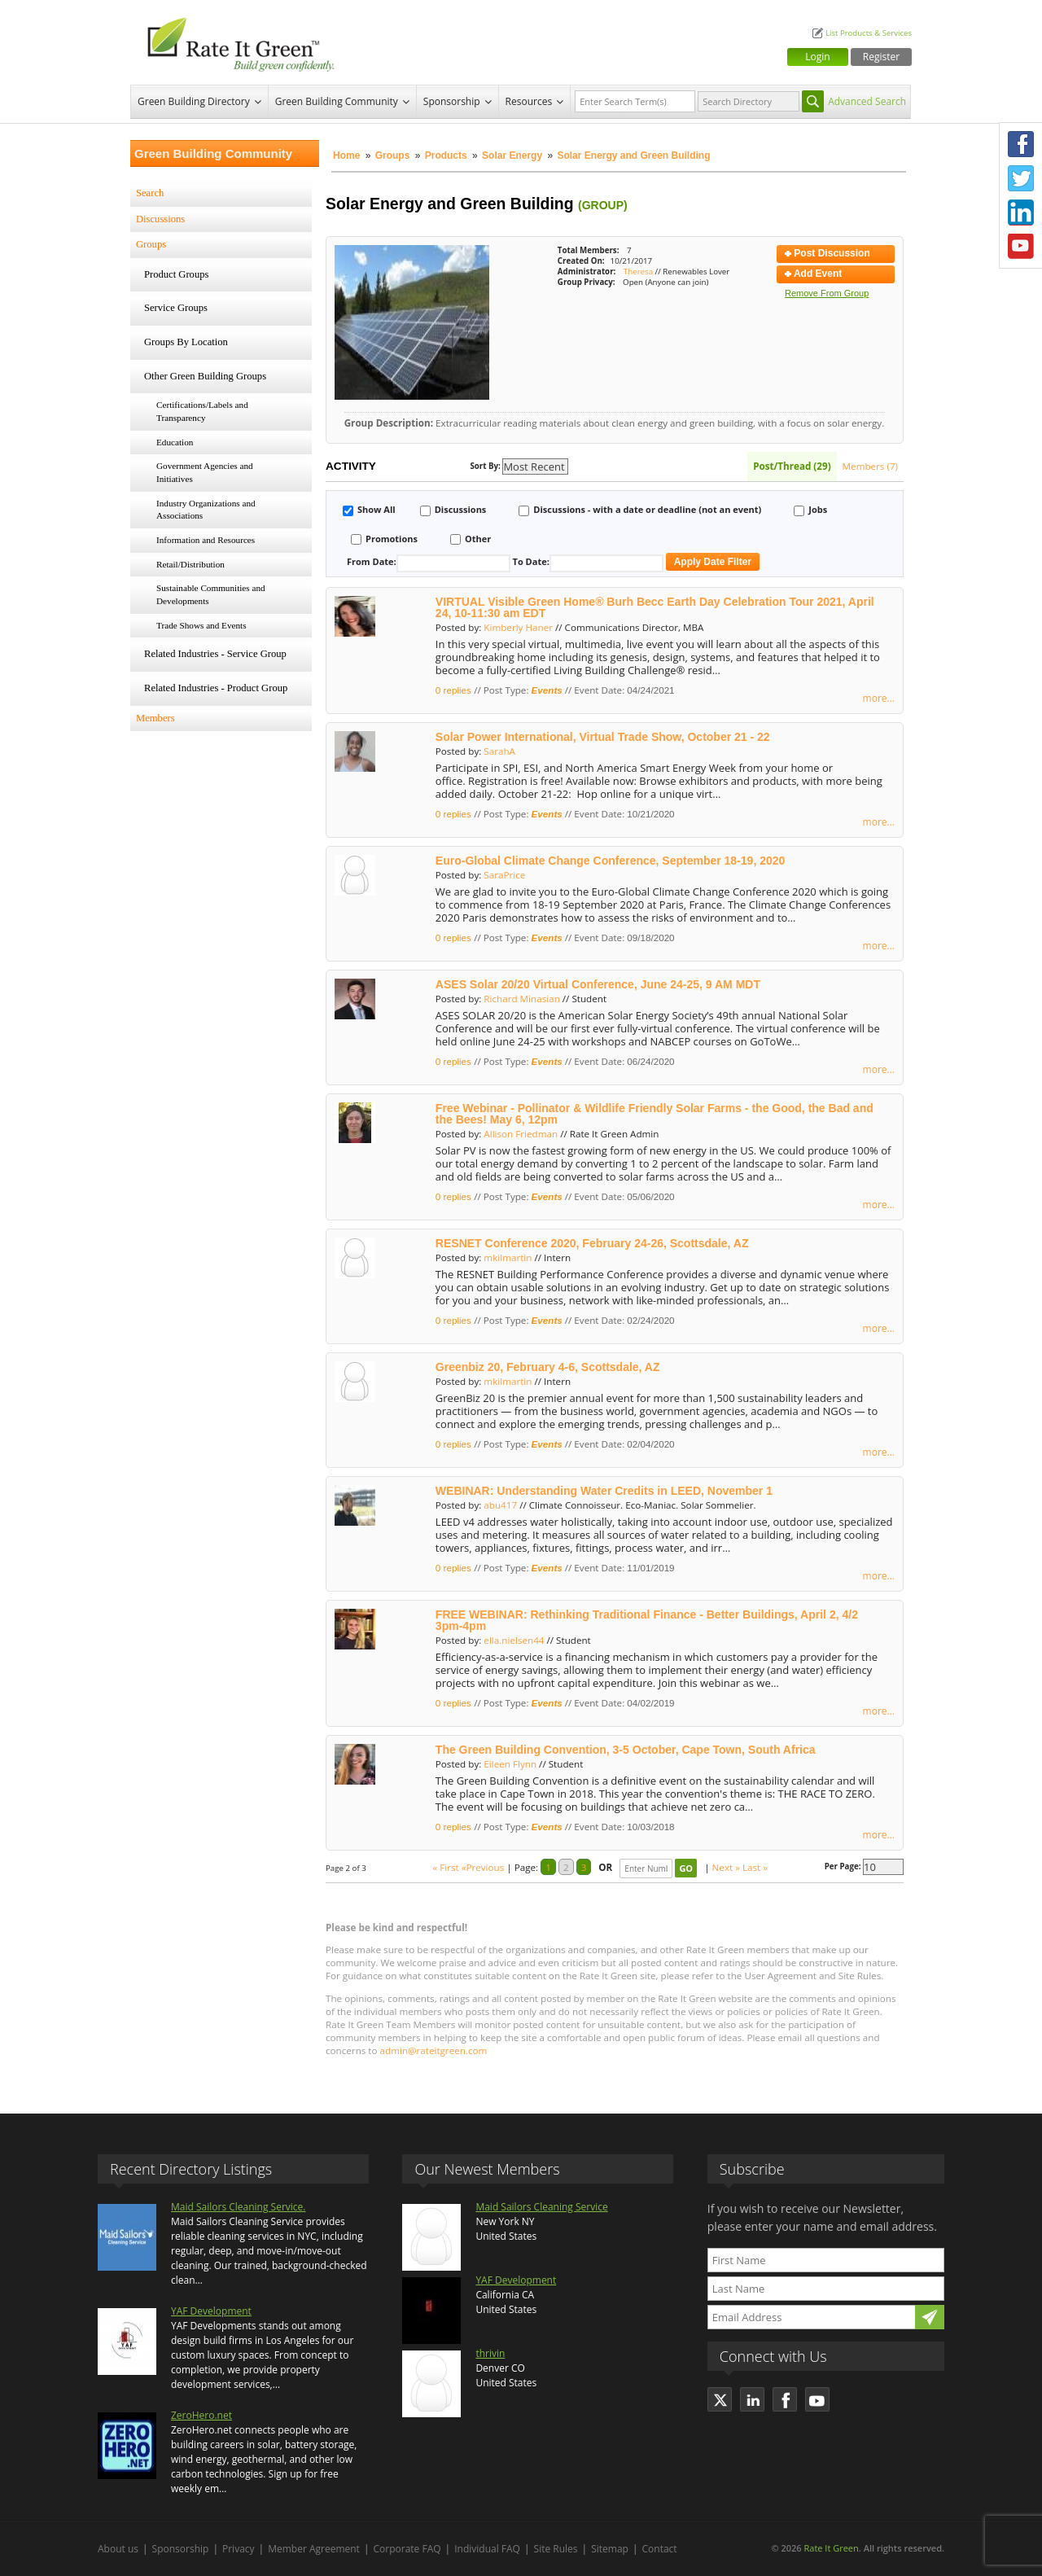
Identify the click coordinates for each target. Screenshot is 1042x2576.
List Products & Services (868, 33)
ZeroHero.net (201, 2415)
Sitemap (609, 2549)
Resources (529, 101)
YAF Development (211, 2311)
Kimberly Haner (518, 627)
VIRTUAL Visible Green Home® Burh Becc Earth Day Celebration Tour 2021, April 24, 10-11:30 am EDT (655, 607)
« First (445, 1867)
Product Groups (176, 274)
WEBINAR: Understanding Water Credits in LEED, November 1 (604, 1490)
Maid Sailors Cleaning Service (541, 2207)
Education (174, 442)
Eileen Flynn (510, 1764)
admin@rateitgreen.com (434, 2050)
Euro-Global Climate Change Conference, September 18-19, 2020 (610, 860)
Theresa (638, 271)
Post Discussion (827, 253)
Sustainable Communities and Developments (210, 594)
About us (118, 2549)
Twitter (1021, 178)
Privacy (238, 2549)
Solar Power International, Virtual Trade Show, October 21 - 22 (603, 736)
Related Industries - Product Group (215, 688)
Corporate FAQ (407, 2549)
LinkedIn (1021, 212)
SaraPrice (504, 875)
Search (150, 193)
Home (346, 155)
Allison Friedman (521, 1134)
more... (879, 698)
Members (155, 718)
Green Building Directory (194, 101)
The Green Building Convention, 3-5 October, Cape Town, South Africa (626, 1749)
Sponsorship (451, 101)
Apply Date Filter (712, 561)
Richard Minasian (521, 998)
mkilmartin (508, 1257)
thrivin (490, 2353)
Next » (726, 1867)
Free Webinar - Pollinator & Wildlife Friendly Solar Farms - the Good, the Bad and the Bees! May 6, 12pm (654, 1114)
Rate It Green (830, 2548)
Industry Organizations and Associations (206, 509)
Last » (755, 1867)
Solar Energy (513, 155)
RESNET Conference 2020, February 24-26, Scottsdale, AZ (592, 1243)
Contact (659, 2549)
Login (817, 57)
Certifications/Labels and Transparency (202, 411)
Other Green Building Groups (205, 376)
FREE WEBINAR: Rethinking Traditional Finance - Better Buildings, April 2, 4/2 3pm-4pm (647, 1620)
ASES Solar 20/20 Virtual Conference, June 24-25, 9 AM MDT (598, 984)
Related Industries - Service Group (215, 653)
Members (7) (870, 466)
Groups (392, 155)
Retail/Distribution (190, 564)
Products (446, 155)
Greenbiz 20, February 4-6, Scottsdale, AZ (548, 1366)
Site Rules (556, 2549)
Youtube (1021, 247)
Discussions (160, 219)
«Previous (483, 1867)
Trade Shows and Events (201, 625)
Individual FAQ (487, 2549)
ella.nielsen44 (514, 1640)
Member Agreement (314, 2549)
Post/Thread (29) (791, 466)
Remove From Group (827, 293)
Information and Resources (205, 540)
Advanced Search (867, 101)
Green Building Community (336, 101)
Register (881, 57)
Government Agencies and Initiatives (204, 472)
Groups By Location (186, 342)
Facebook (1021, 144)
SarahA (499, 751)
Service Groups (176, 307)
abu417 (500, 1505)
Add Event (813, 273)
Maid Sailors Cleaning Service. (238, 2207)
